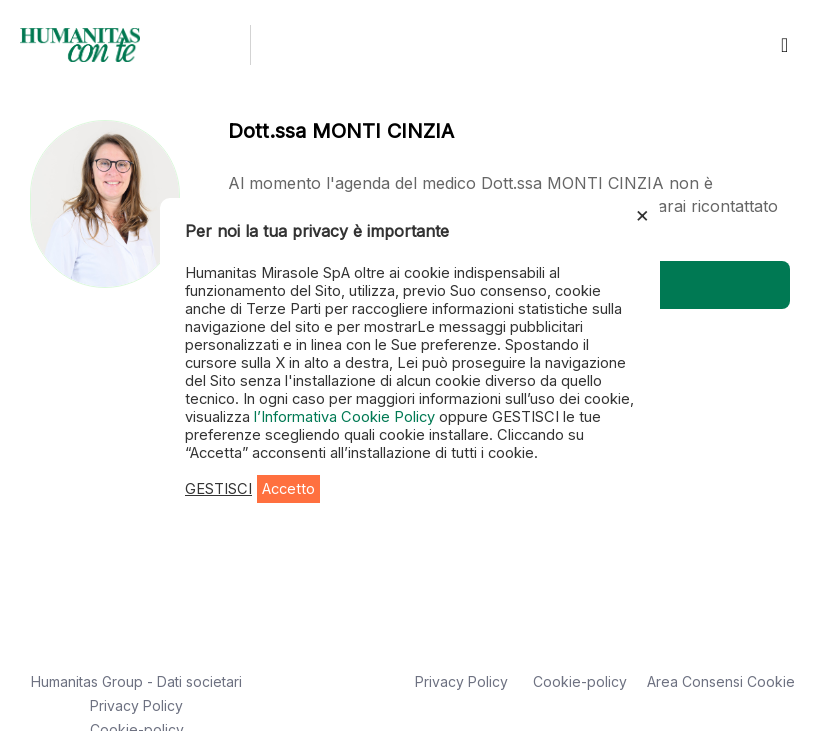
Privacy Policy (136, 705)
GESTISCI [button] (218, 489)
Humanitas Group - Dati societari (136, 681)
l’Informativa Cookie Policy (346, 417)
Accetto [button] (288, 489)
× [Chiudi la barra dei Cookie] (642, 214)
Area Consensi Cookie (721, 681)
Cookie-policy (580, 681)
